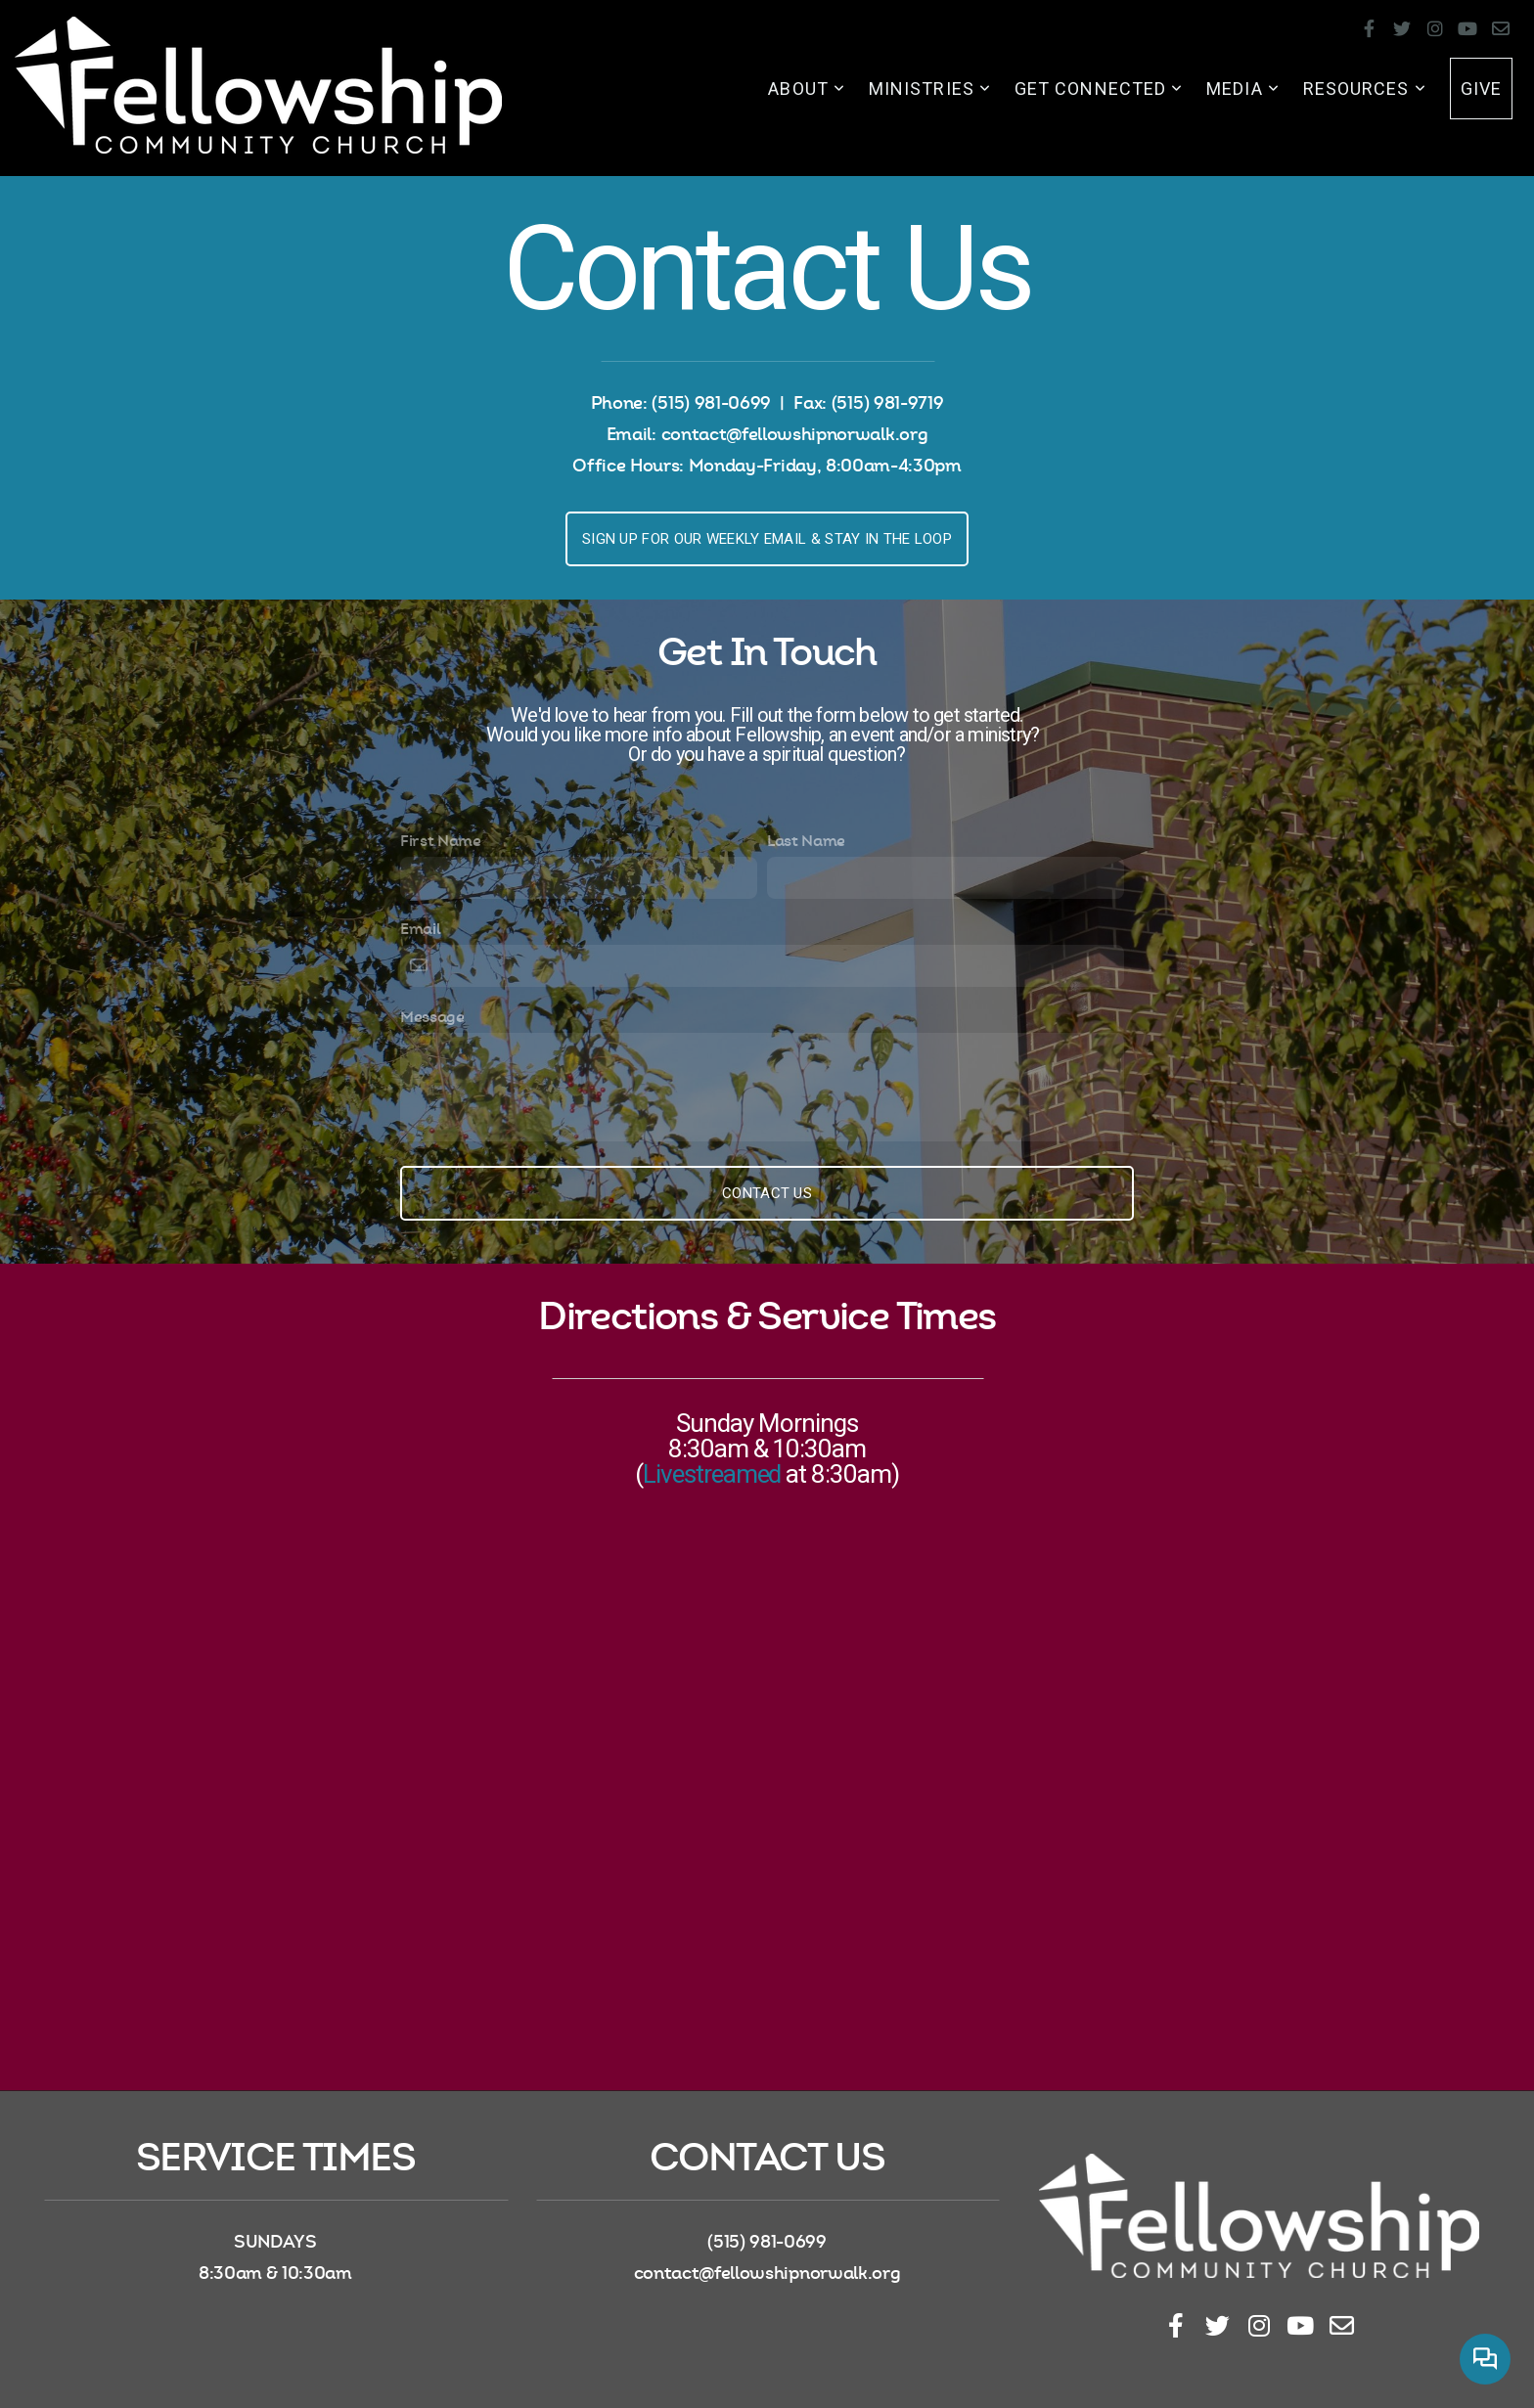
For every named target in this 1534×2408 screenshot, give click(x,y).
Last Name (806, 841)
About (806, 88)
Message (432, 1017)
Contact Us (767, 1193)
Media (1243, 88)
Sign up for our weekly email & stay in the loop (767, 539)
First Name (440, 841)
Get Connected (1099, 88)
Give (1481, 88)
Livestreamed (712, 1474)
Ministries (930, 88)
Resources (1364, 88)
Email (420, 929)
